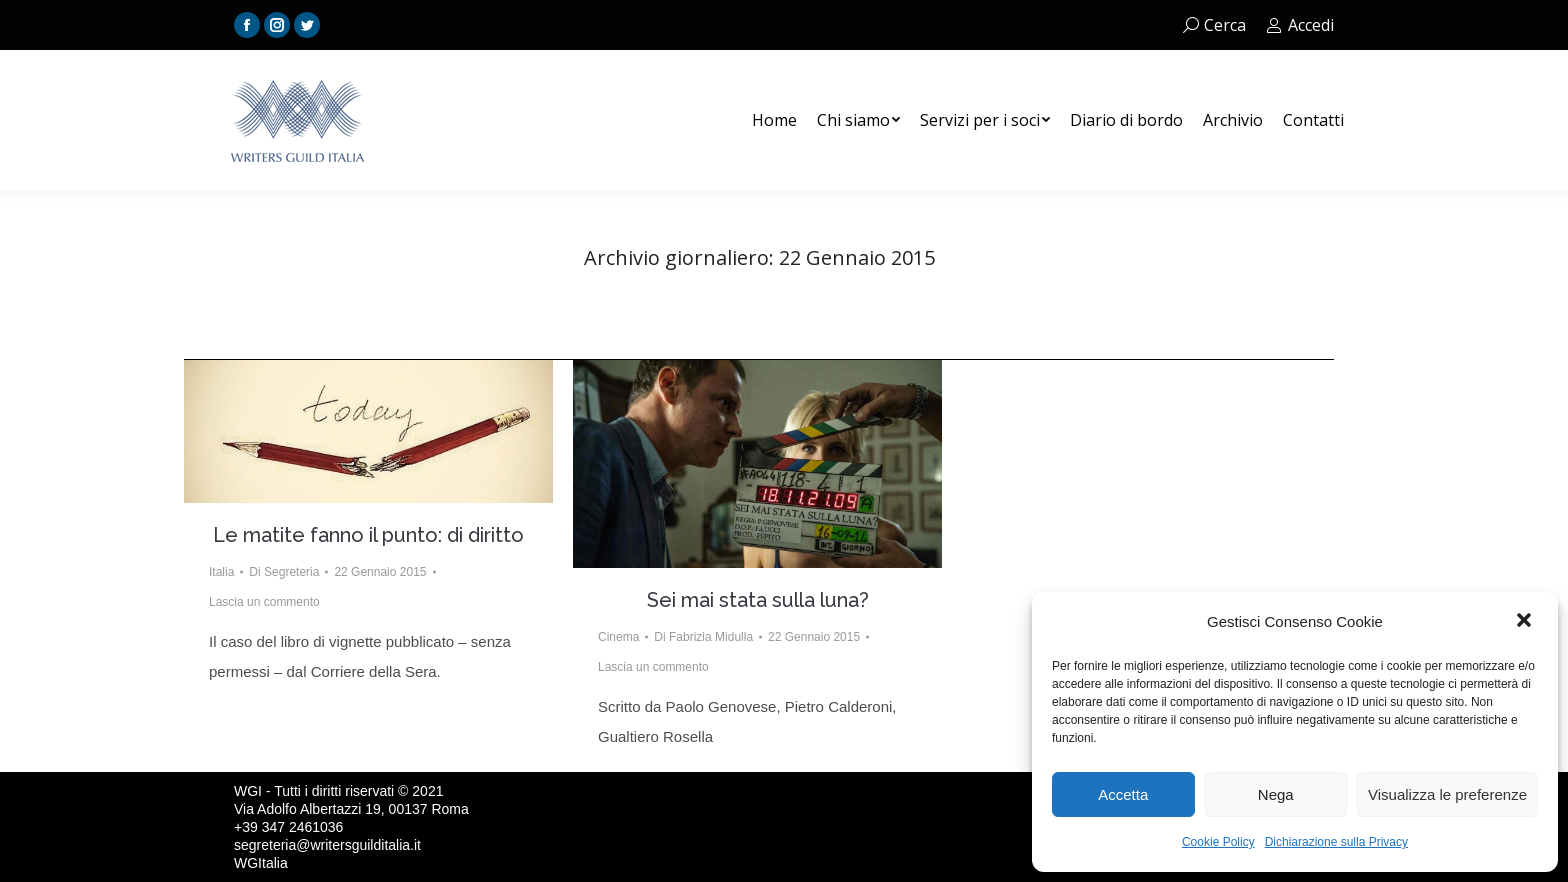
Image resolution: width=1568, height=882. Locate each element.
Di (284, 572)
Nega (1276, 794)
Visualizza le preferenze (1447, 794)
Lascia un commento (264, 602)
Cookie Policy (1218, 842)
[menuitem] (774, 120)
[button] (1526, 622)
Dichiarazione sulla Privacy (1336, 842)
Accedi (1300, 25)
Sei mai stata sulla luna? (758, 600)
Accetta (1123, 794)
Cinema (618, 637)
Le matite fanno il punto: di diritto (368, 535)
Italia (221, 572)
